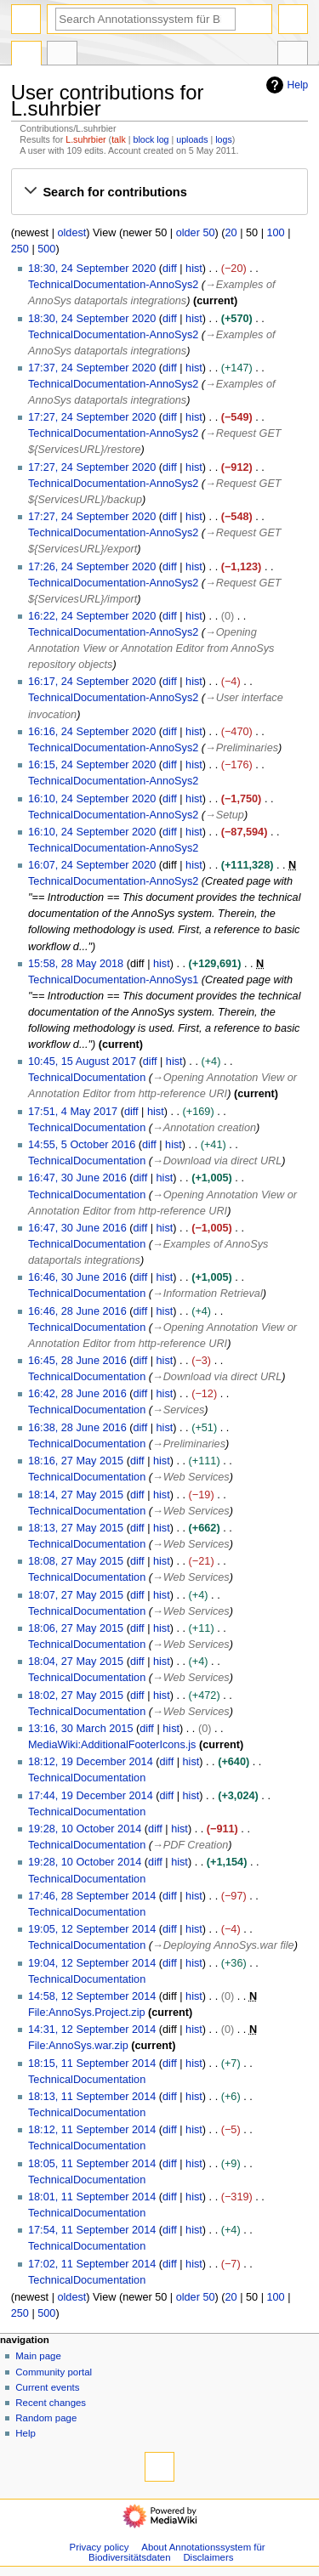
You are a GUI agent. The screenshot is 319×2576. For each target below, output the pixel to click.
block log (150, 139)
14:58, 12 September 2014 (92, 1996)
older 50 (195, 233)
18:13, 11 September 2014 (92, 2097)
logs (223, 139)
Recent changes (50, 2403)
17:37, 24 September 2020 (92, 368)
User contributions (62, 55)
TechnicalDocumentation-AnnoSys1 (113, 980)
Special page (26, 55)
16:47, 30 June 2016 (77, 1178)
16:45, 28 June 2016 (77, 1361)
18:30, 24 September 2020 (92, 269)
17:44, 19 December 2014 (90, 1796)
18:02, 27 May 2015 (75, 1695)
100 (276, 233)
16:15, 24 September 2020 (92, 765)
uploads (192, 139)
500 (46, 249)
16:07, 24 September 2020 (92, 865)
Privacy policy (99, 2547)
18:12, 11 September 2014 (92, 2130)
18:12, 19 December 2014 (90, 1762)
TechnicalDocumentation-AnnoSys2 (113, 285)
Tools (292, 55)
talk (118, 139)
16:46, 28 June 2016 (77, 1311)
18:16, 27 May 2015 (75, 1461)
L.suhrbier (85, 139)
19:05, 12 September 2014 (92, 1929)
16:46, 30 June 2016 (77, 1277)
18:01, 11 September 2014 (92, 2197)
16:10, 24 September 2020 (92, 799)
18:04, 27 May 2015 (75, 1661)
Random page (46, 2418)
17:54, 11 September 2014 (92, 2230)
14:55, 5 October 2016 (81, 1145)
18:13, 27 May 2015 (75, 1528)
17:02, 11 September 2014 (92, 2264)
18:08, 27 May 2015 (75, 1561)
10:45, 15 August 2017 (82, 1061)
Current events (47, 2387)
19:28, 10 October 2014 (84, 1829)
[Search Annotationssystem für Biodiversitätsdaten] (145, 19)
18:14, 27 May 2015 (75, 1495)
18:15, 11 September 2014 (92, 2063)
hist (193, 269)
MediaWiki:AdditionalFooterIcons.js (112, 1745)
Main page (38, 2356)
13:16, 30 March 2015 (80, 1729)
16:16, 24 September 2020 (92, 732)
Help (285, 84)
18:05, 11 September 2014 (92, 2164)
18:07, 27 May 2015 (75, 1595)
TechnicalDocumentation (86, 1078)
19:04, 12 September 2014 (92, 1963)
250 (20, 249)
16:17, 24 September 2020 (92, 682)
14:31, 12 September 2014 (92, 2029)
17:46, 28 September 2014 (92, 1896)
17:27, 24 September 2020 (92, 417)
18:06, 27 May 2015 (75, 1628)
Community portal (53, 2372)
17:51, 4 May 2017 (72, 1112)
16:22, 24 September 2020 (92, 616)
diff (169, 269)
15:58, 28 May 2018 (75, 964)
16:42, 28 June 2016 (77, 1394)
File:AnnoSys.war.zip (78, 2046)
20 (231, 233)
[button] (159, 192)
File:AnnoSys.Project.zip (86, 2012)
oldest (71, 233)
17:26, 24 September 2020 (92, 567)
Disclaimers (208, 2557)
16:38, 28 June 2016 (77, 1428)
